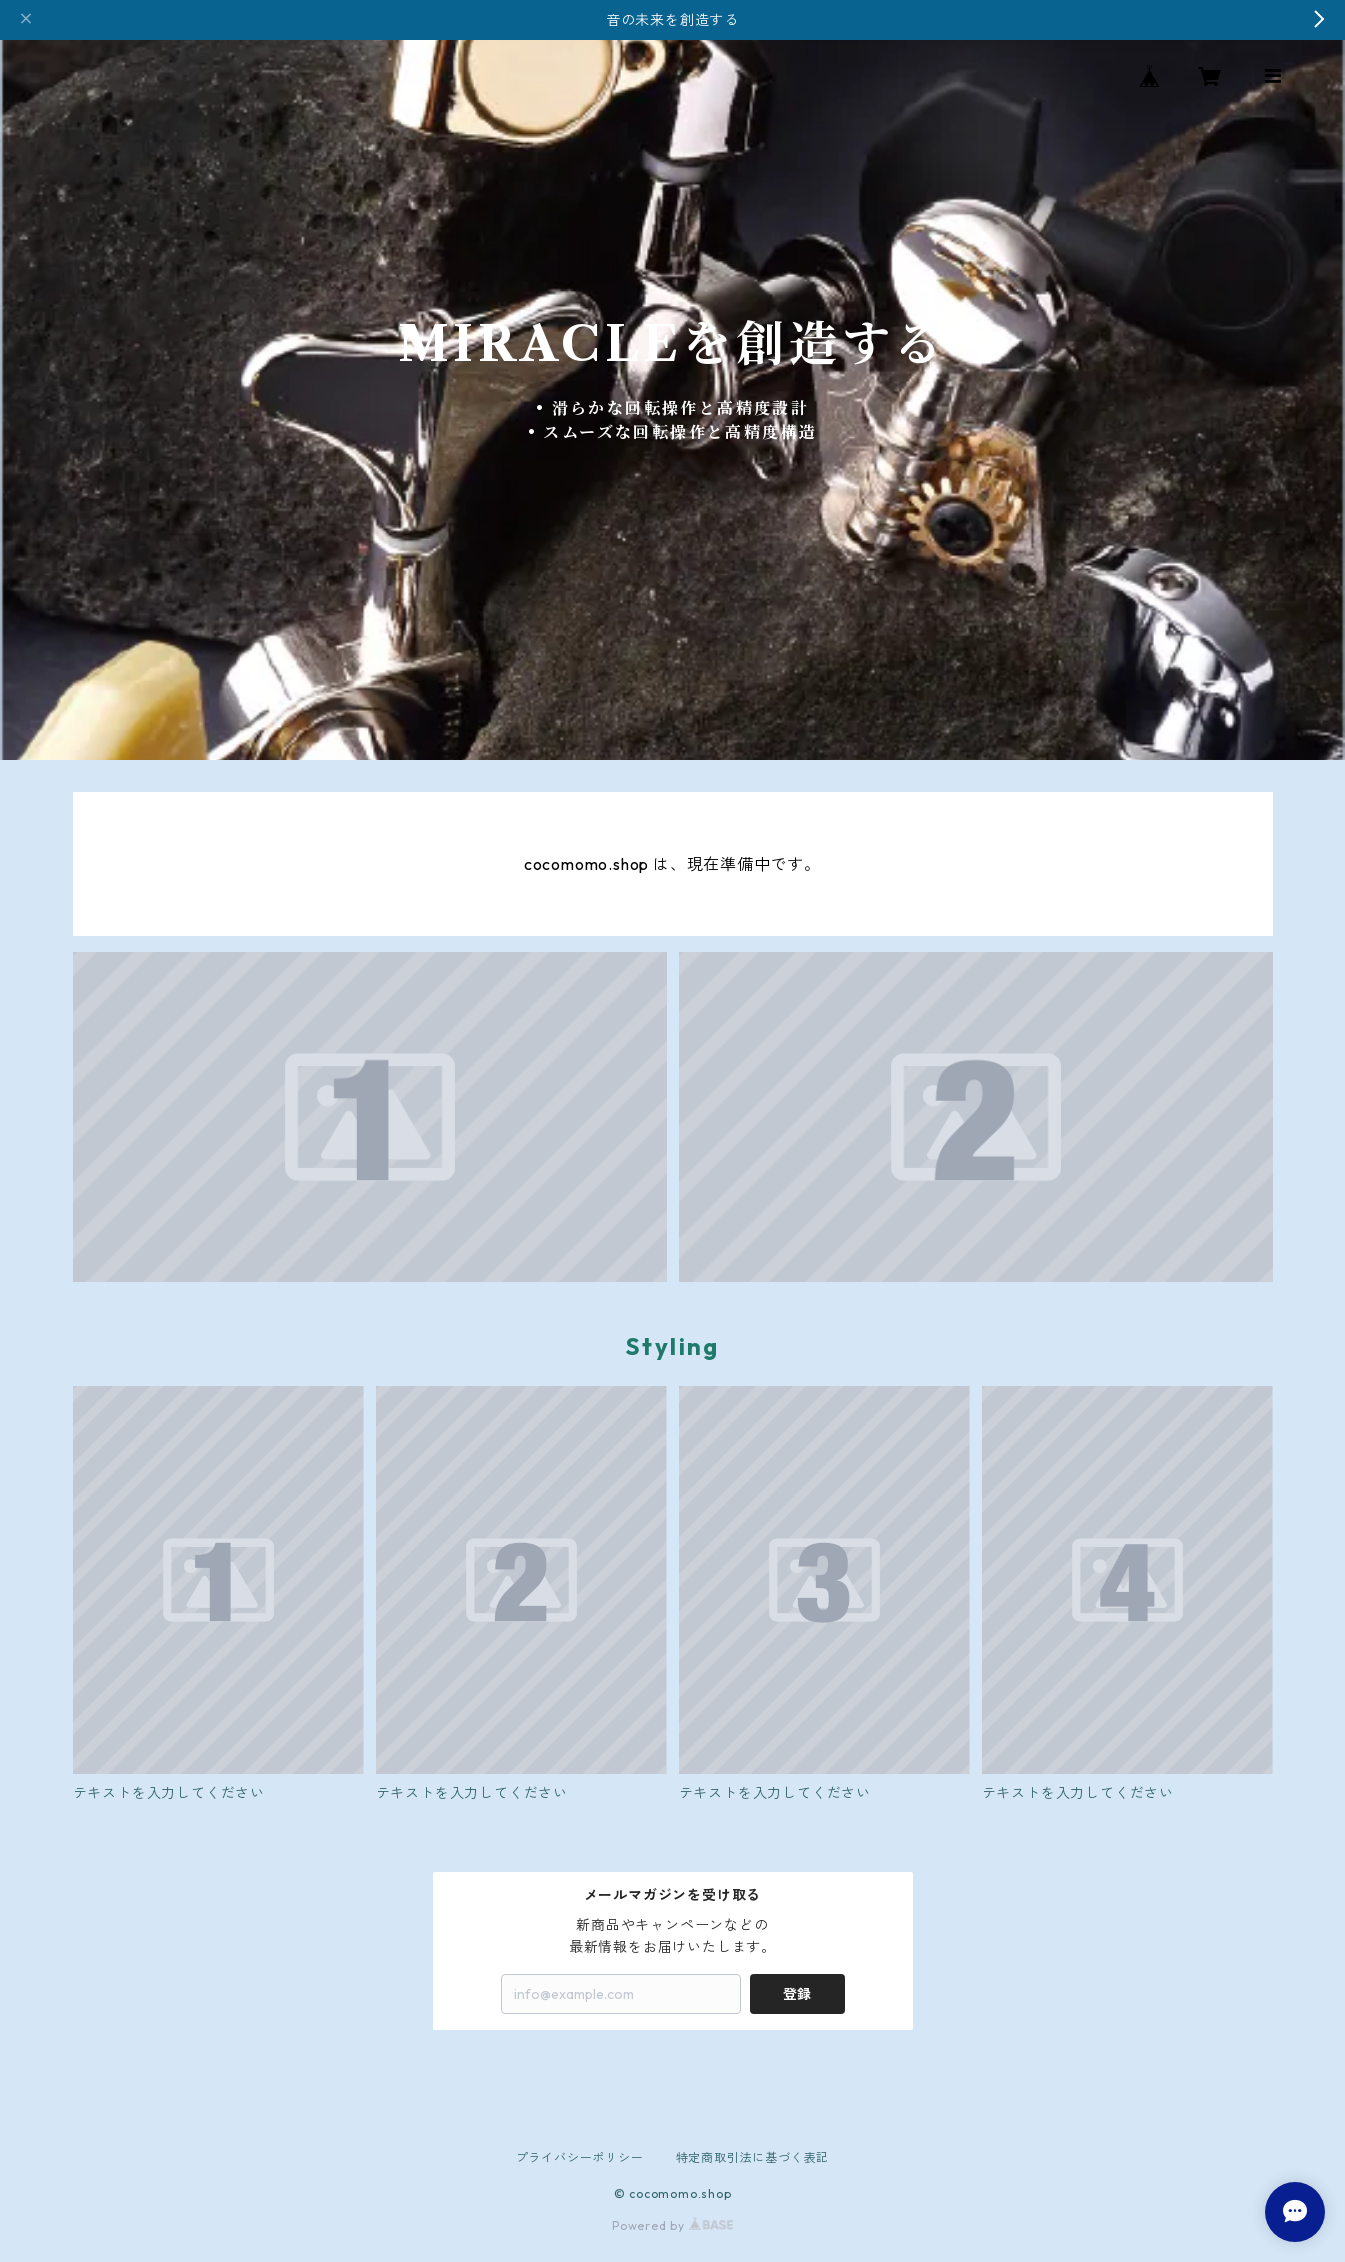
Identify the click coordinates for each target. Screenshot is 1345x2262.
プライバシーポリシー (580, 2157)
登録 (797, 1994)
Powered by (672, 2225)
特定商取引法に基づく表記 (753, 2157)
